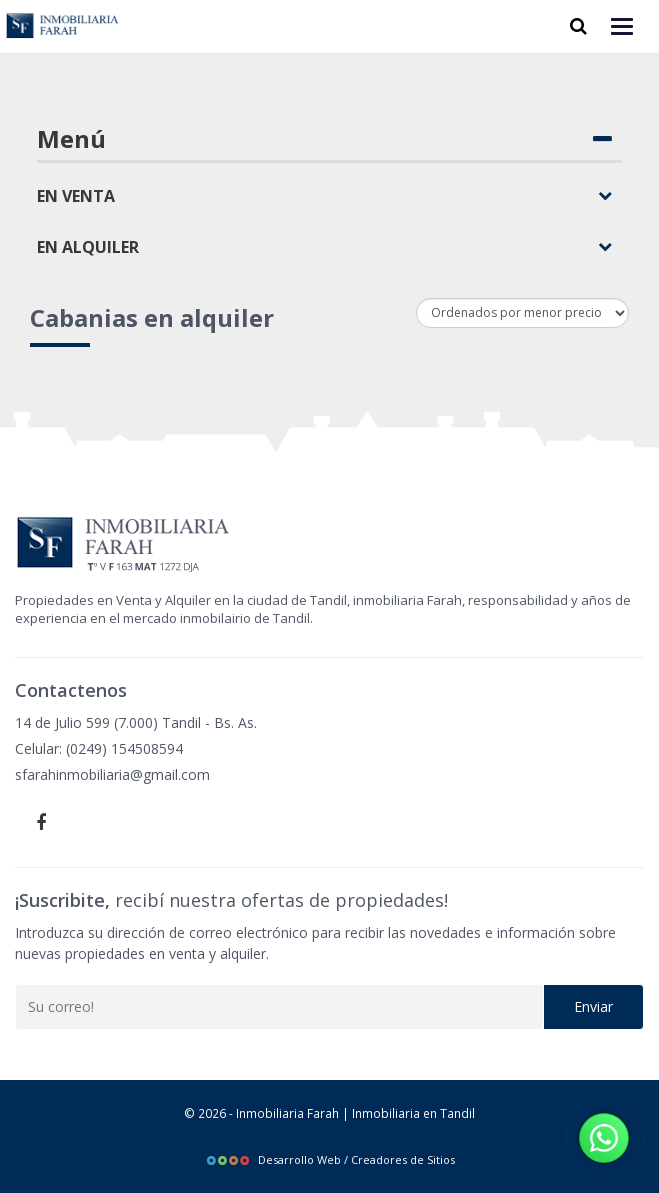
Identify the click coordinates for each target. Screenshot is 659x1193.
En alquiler (324, 247)
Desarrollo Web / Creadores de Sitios (330, 1159)
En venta (324, 196)
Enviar (593, 1006)
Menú (324, 139)
